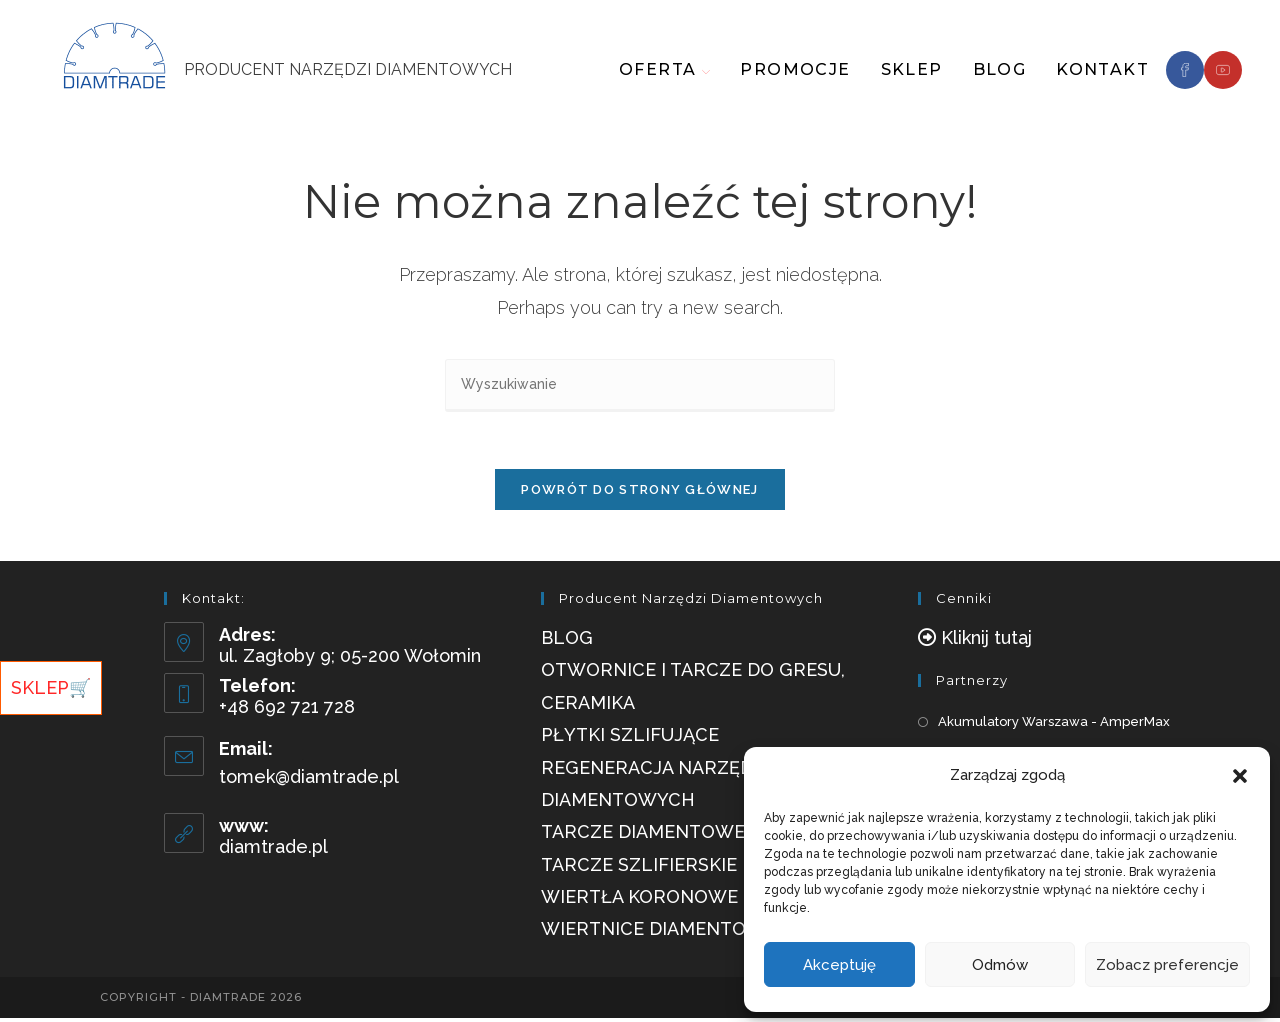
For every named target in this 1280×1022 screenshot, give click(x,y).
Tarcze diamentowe (643, 836)
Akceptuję (839, 965)
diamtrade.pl (273, 851)
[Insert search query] (640, 385)
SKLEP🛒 (51, 687)
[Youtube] (1223, 70)
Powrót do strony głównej (639, 493)
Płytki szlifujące (630, 739)
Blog (567, 641)
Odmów (1000, 965)
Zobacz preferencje (1167, 965)
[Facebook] (1185, 70)
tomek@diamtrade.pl (309, 780)
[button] (1240, 776)
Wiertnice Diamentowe (658, 933)
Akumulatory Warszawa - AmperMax (1054, 726)
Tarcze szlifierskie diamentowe (705, 868)
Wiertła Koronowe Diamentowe (705, 900)
